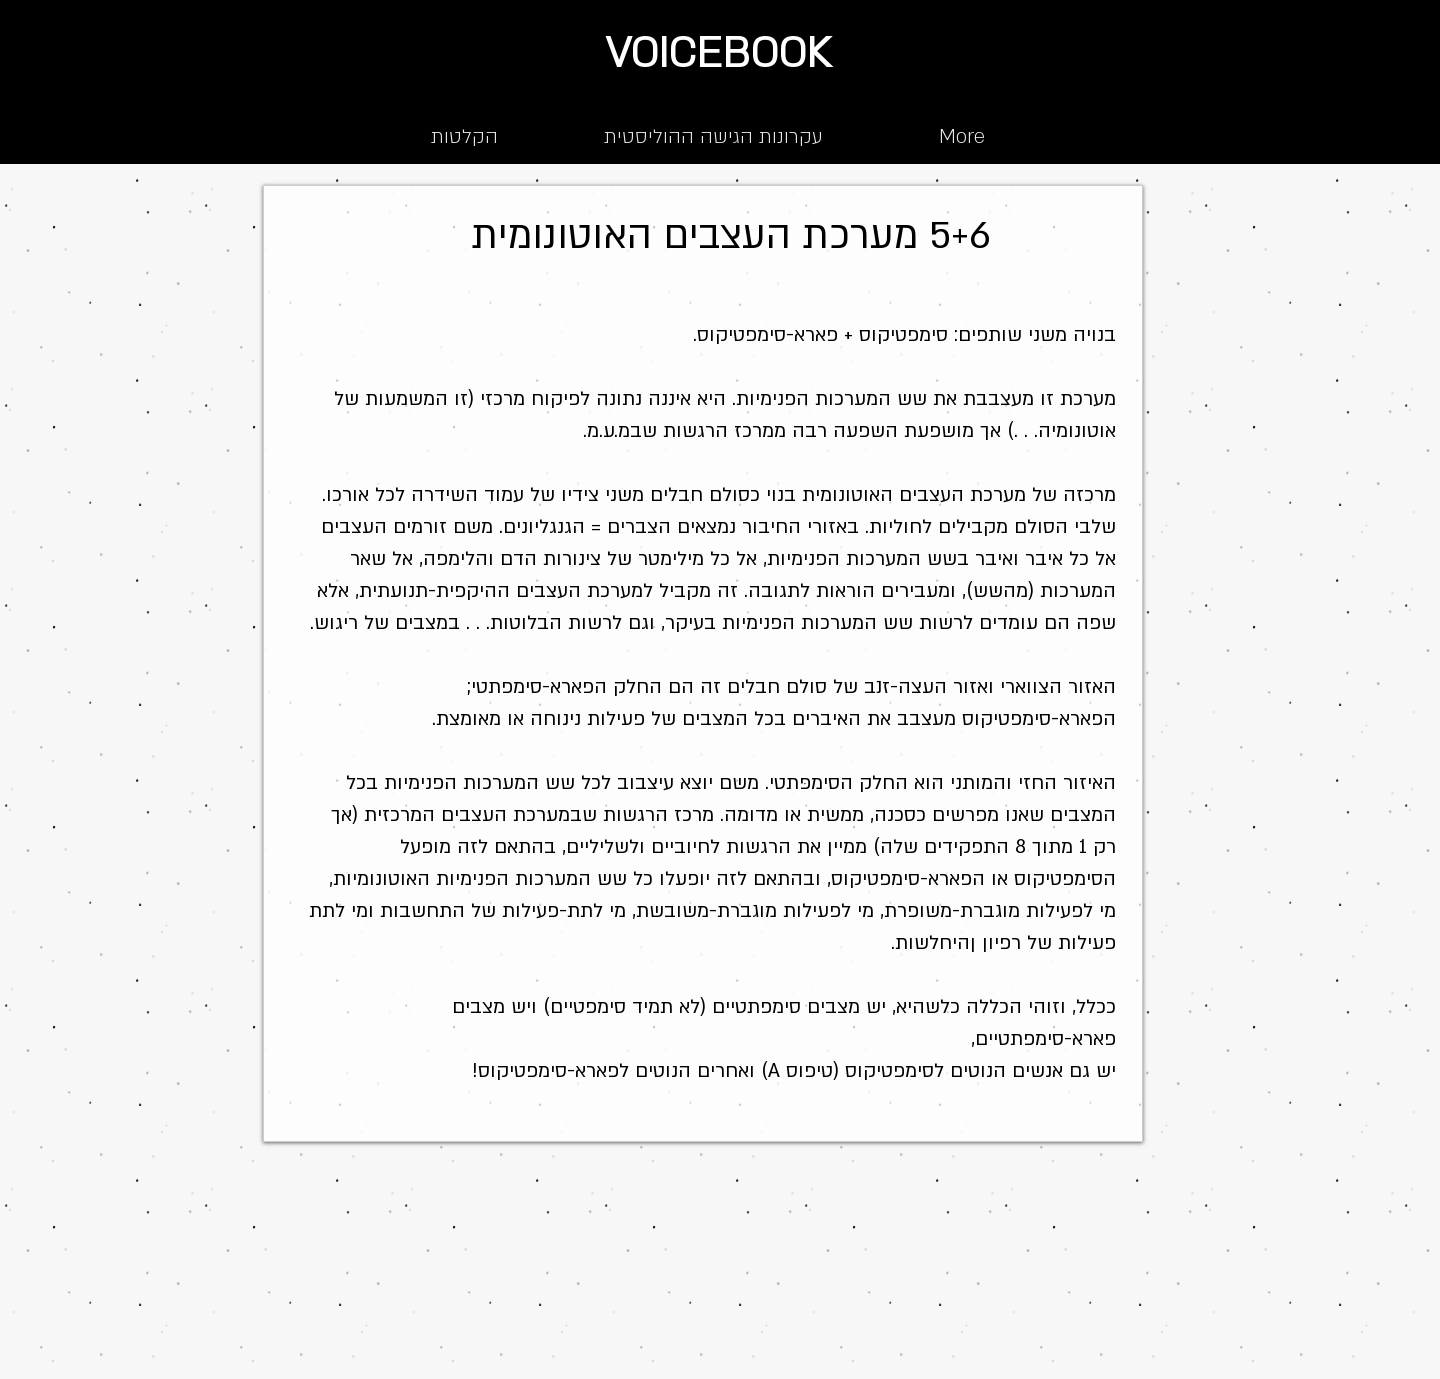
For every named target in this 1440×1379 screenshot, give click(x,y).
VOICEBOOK (718, 53)
